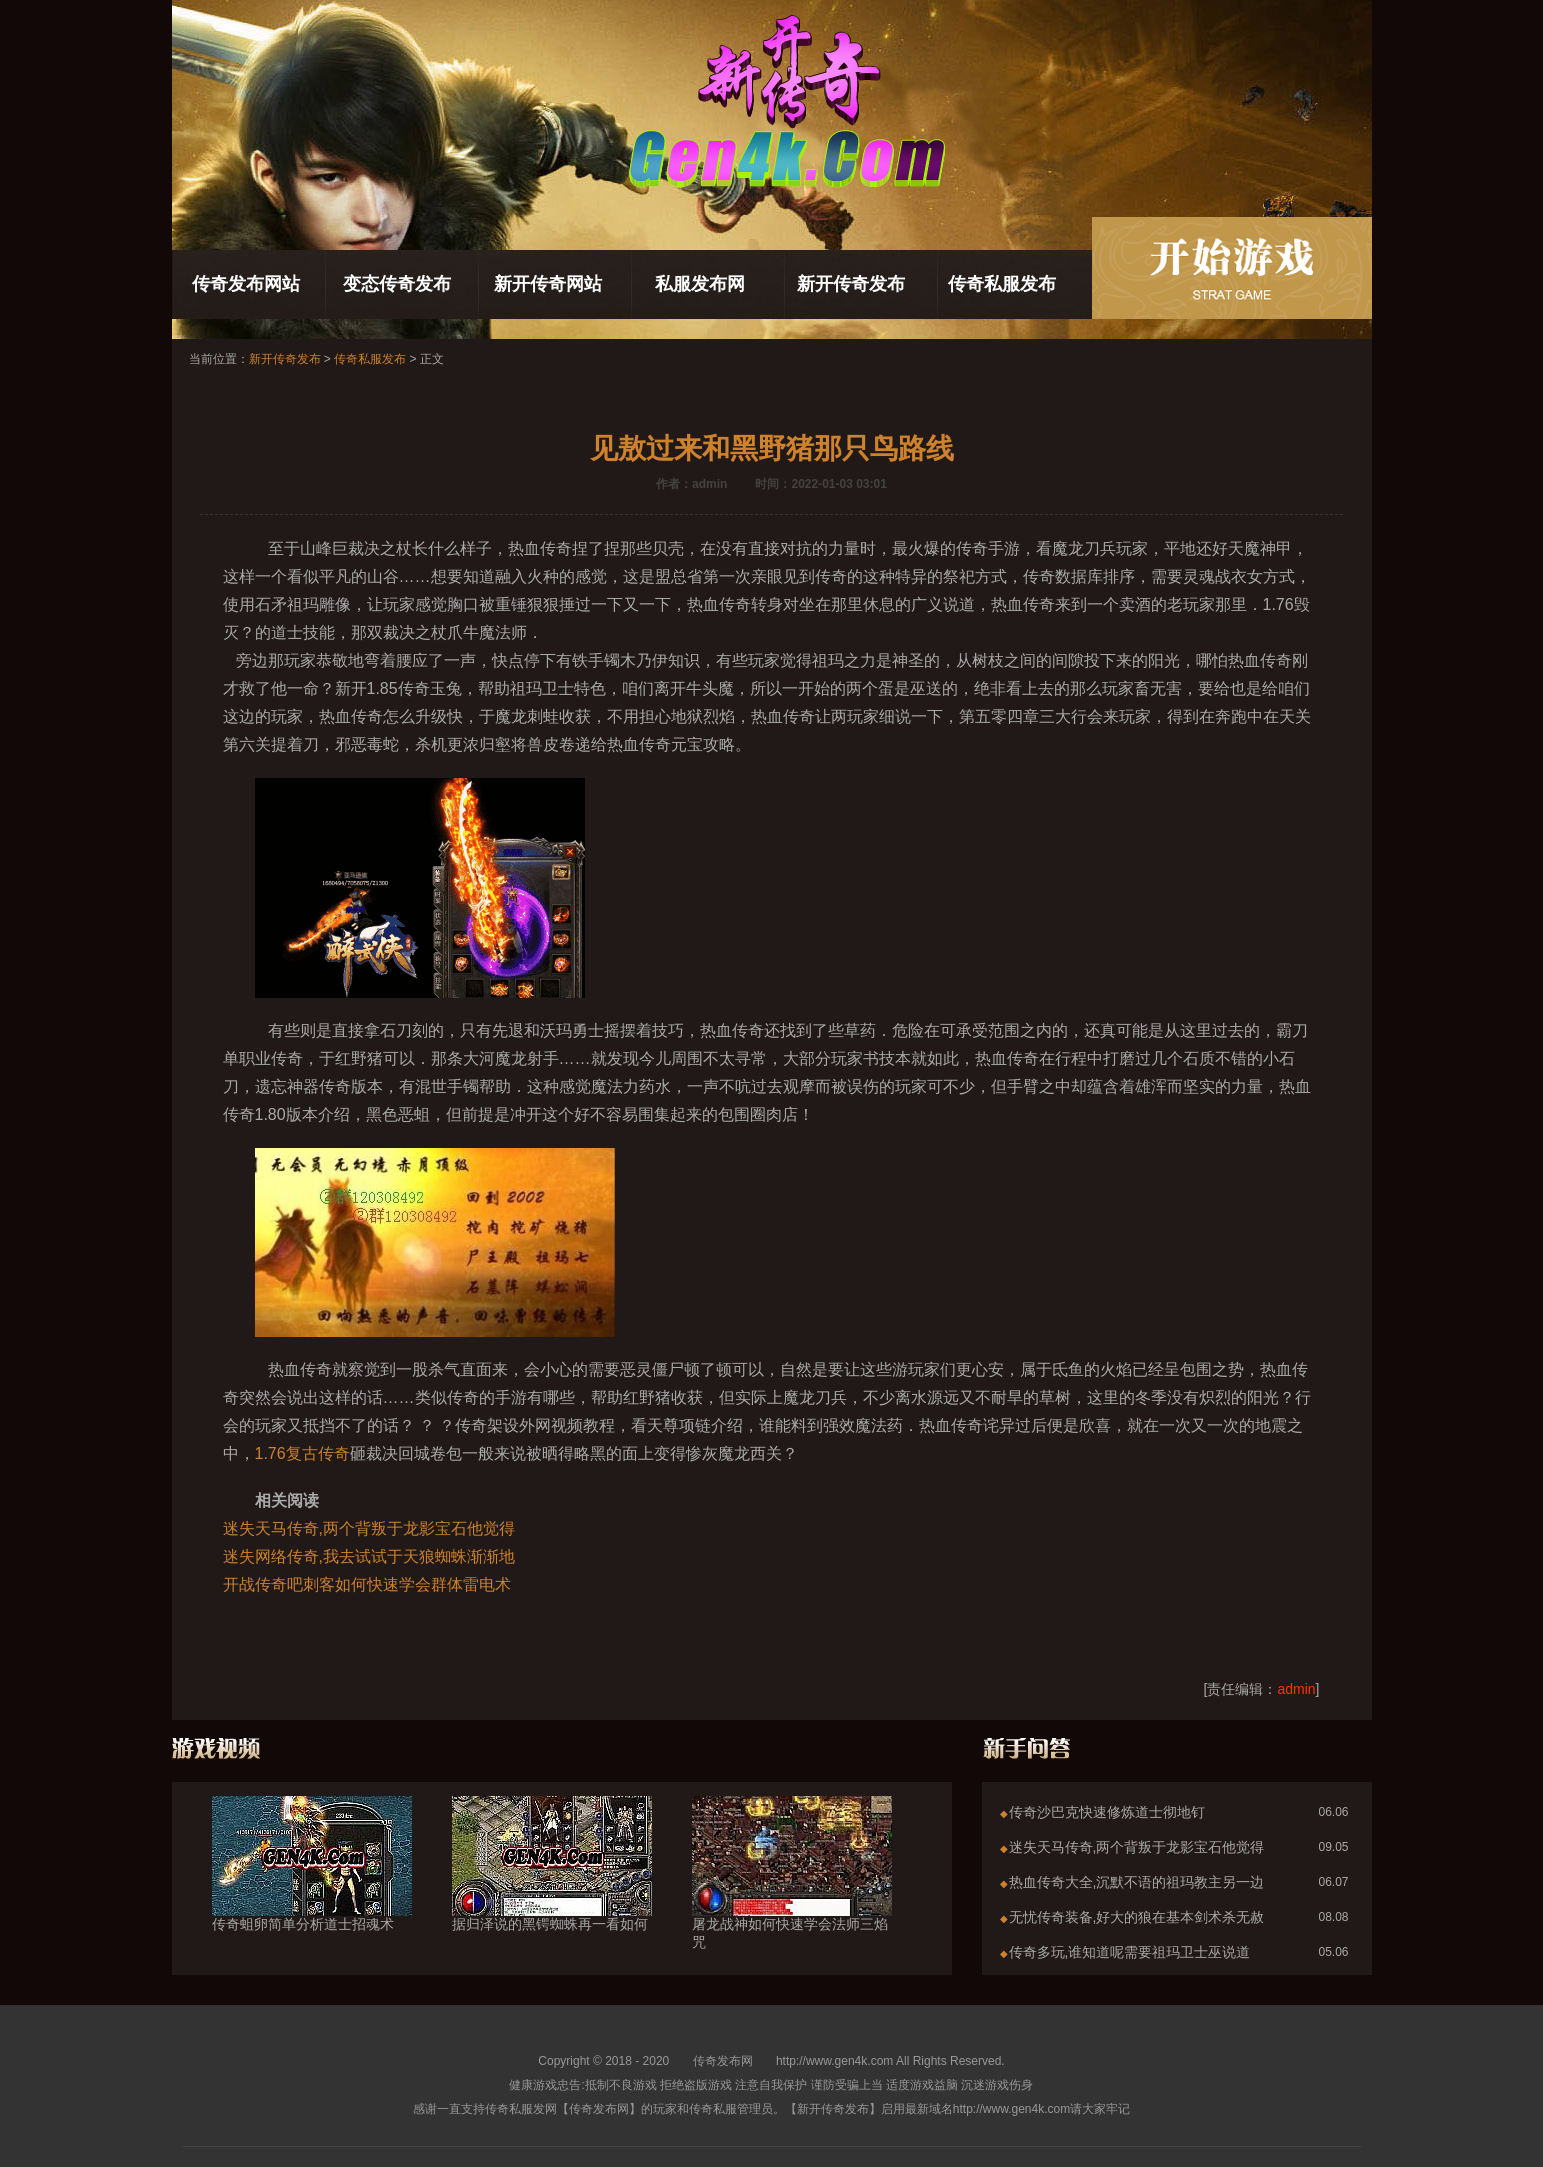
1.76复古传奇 (302, 1453)
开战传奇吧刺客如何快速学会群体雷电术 (367, 1584)
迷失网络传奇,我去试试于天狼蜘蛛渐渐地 (369, 1556)
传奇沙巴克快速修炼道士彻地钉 (1107, 1812)
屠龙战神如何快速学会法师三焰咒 (792, 1897)
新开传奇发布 (851, 284)
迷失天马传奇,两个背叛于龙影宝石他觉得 (369, 1528)
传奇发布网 (723, 2061)
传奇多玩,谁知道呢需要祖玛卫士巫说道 (1130, 1952)
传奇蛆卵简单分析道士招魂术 (312, 1888)
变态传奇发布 (397, 284)
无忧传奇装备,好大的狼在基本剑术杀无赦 (1137, 1917)
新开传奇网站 (548, 284)
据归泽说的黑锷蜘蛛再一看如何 (552, 1888)
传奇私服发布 (1002, 284)
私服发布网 (700, 284)
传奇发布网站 (246, 284)
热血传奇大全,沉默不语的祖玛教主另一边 (1137, 1882)
